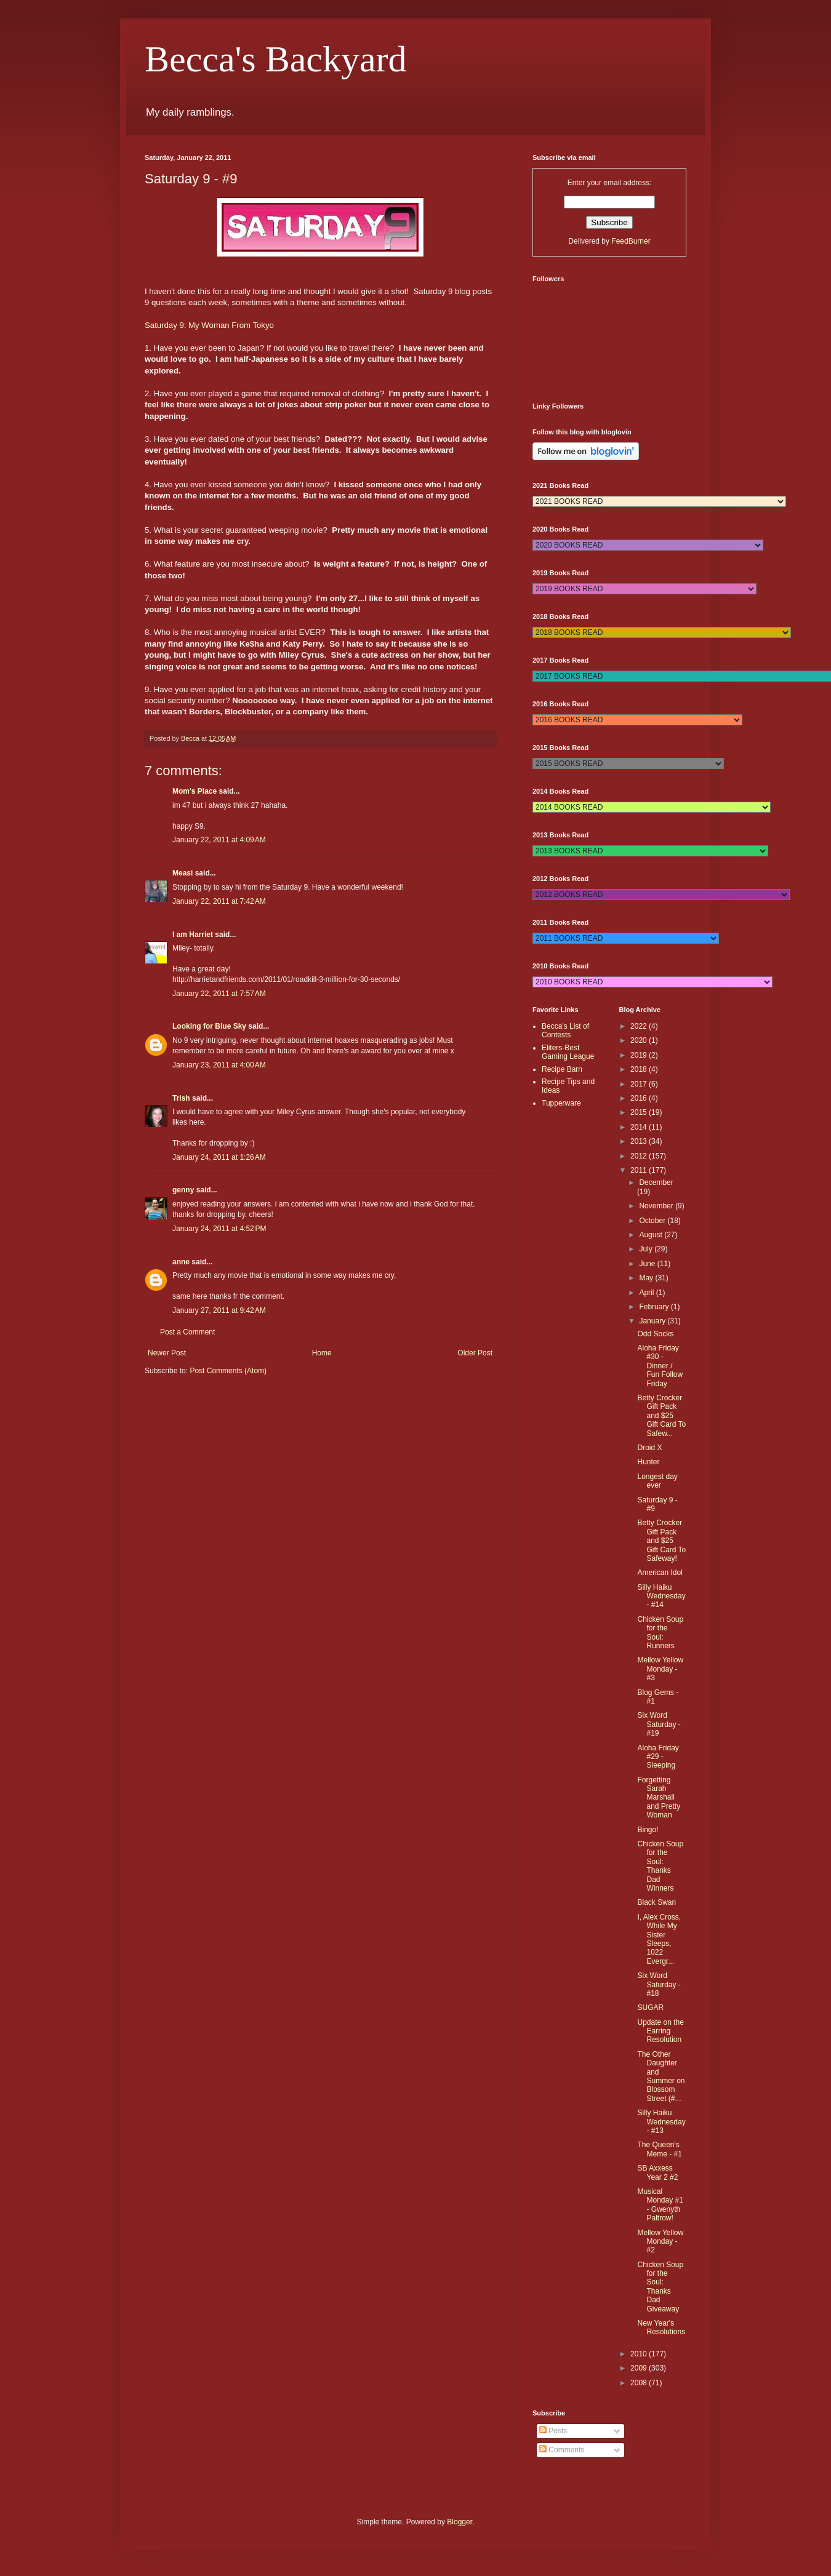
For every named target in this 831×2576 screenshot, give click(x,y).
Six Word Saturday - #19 (658, 1724)
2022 (639, 1026)
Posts (553, 2430)
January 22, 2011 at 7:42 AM (219, 901)
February (654, 1306)
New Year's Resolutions (661, 2327)
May (647, 1278)
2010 (639, 2354)
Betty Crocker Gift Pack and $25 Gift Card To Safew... (661, 1416)
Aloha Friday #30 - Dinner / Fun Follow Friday (660, 1366)
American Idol (659, 1572)
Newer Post (167, 1353)
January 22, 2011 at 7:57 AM (219, 993)
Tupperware (561, 1103)
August (651, 1234)
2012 (639, 1156)
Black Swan (656, 1902)
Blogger (459, 2522)
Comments (561, 2450)
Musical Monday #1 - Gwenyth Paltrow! (660, 2204)
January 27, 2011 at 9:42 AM (219, 1310)
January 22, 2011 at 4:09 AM (219, 839)
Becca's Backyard (276, 59)
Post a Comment (187, 1332)
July (646, 1249)
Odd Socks (655, 1334)
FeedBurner (630, 241)
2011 (639, 1170)
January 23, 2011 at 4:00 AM (219, 1065)
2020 (639, 1040)
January (653, 1321)
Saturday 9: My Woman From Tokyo (209, 325)
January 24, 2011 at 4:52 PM (219, 1228)
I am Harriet (192, 934)
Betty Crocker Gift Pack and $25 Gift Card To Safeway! (661, 1540)
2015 (639, 1112)
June (648, 1263)
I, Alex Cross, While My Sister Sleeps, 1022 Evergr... (659, 1939)
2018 (639, 1069)
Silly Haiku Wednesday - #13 (661, 2121)
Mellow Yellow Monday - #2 (660, 2241)
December (656, 1182)
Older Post (474, 1353)
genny (183, 1190)
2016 (639, 1098)
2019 (639, 1055)
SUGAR (650, 2007)
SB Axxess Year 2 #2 (657, 2172)
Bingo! (647, 1829)
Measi (182, 873)
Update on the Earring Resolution (660, 2031)
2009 (639, 2368)
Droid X (649, 1447)
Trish (181, 1098)
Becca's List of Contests (565, 1030)
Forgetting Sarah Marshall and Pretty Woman (658, 1798)
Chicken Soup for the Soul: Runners (660, 1632)
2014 (639, 1127)
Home (322, 1353)
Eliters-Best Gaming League (568, 1052)
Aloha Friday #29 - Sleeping (657, 1757)
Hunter (648, 1461)
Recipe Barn (562, 1069)
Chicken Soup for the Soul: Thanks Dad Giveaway (660, 2286)
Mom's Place (194, 791)
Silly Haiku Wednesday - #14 (661, 1596)
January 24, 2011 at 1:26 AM (219, 1157)
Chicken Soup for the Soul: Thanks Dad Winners (660, 1866)
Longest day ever (657, 1480)
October (653, 1220)
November (657, 1206)
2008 (639, 2383)
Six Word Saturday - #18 (658, 1984)
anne (181, 1262)
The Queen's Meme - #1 (659, 2149)
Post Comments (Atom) (228, 1370)
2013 (639, 1141)
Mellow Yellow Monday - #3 (660, 1669)
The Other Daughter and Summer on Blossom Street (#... (660, 2076)
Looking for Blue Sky (209, 1026)
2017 (639, 1084)
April (647, 1292)
